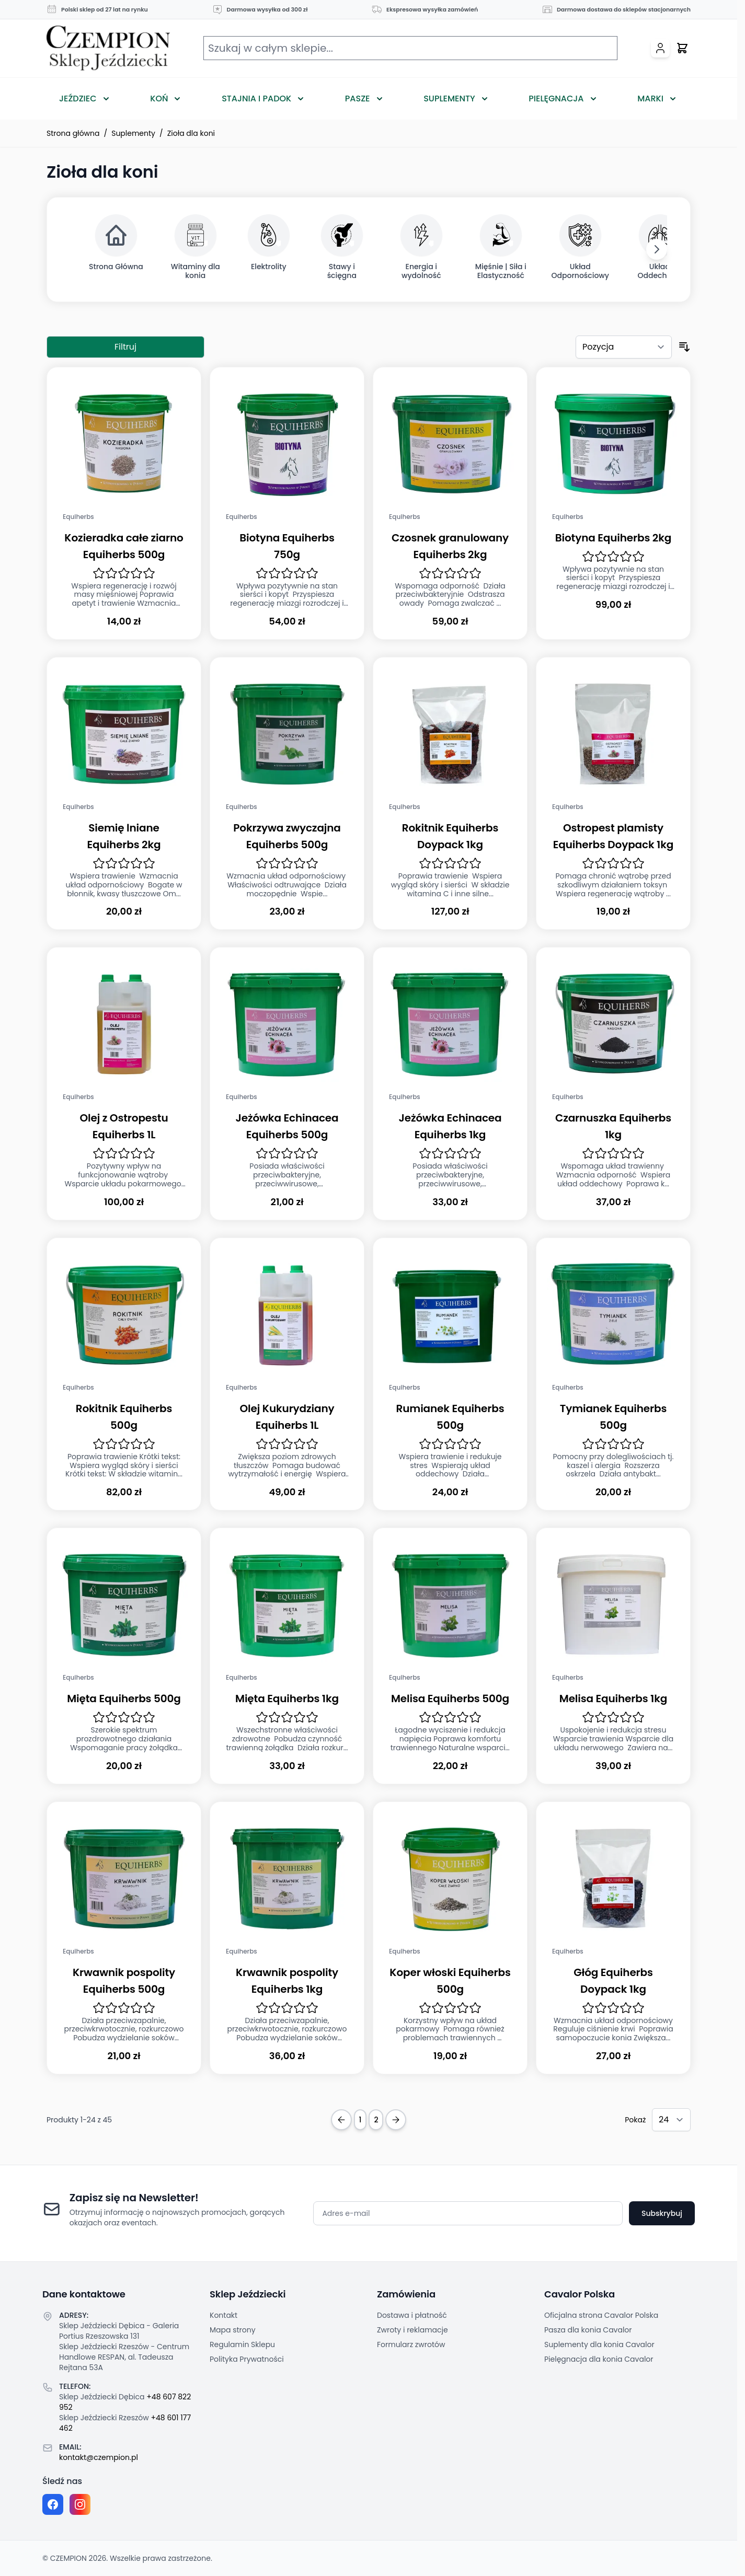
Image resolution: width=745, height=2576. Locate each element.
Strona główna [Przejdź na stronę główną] (73, 133)
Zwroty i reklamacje (412, 2330)
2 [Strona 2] (376, 2120)
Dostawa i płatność (412, 2315)
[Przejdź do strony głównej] (108, 48)
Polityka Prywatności (247, 2359)
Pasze (357, 99)
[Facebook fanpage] (52, 2504)
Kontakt (223, 2315)
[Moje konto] (660, 48)
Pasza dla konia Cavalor (588, 2330)
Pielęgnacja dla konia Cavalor (599, 2359)
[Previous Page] (341, 2119)
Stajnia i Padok (256, 99)
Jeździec (78, 99)
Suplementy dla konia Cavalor (599, 2344)
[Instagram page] (80, 2504)
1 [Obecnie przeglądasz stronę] (360, 2120)
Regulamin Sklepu (242, 2344)
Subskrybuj (661, 2213)
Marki (650, 99)
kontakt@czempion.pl (98, 2457)
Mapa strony (233, 2330)
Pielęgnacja (556, 99)
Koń (159, 99)
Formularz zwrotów (411, 2344)
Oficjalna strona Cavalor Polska (601, 2315)
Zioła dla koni (191, 133)
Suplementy (449, 99)
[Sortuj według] (624, 347)
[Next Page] (395, 2119)
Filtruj (125, 347)
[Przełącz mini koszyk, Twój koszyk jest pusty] (682, 48)
